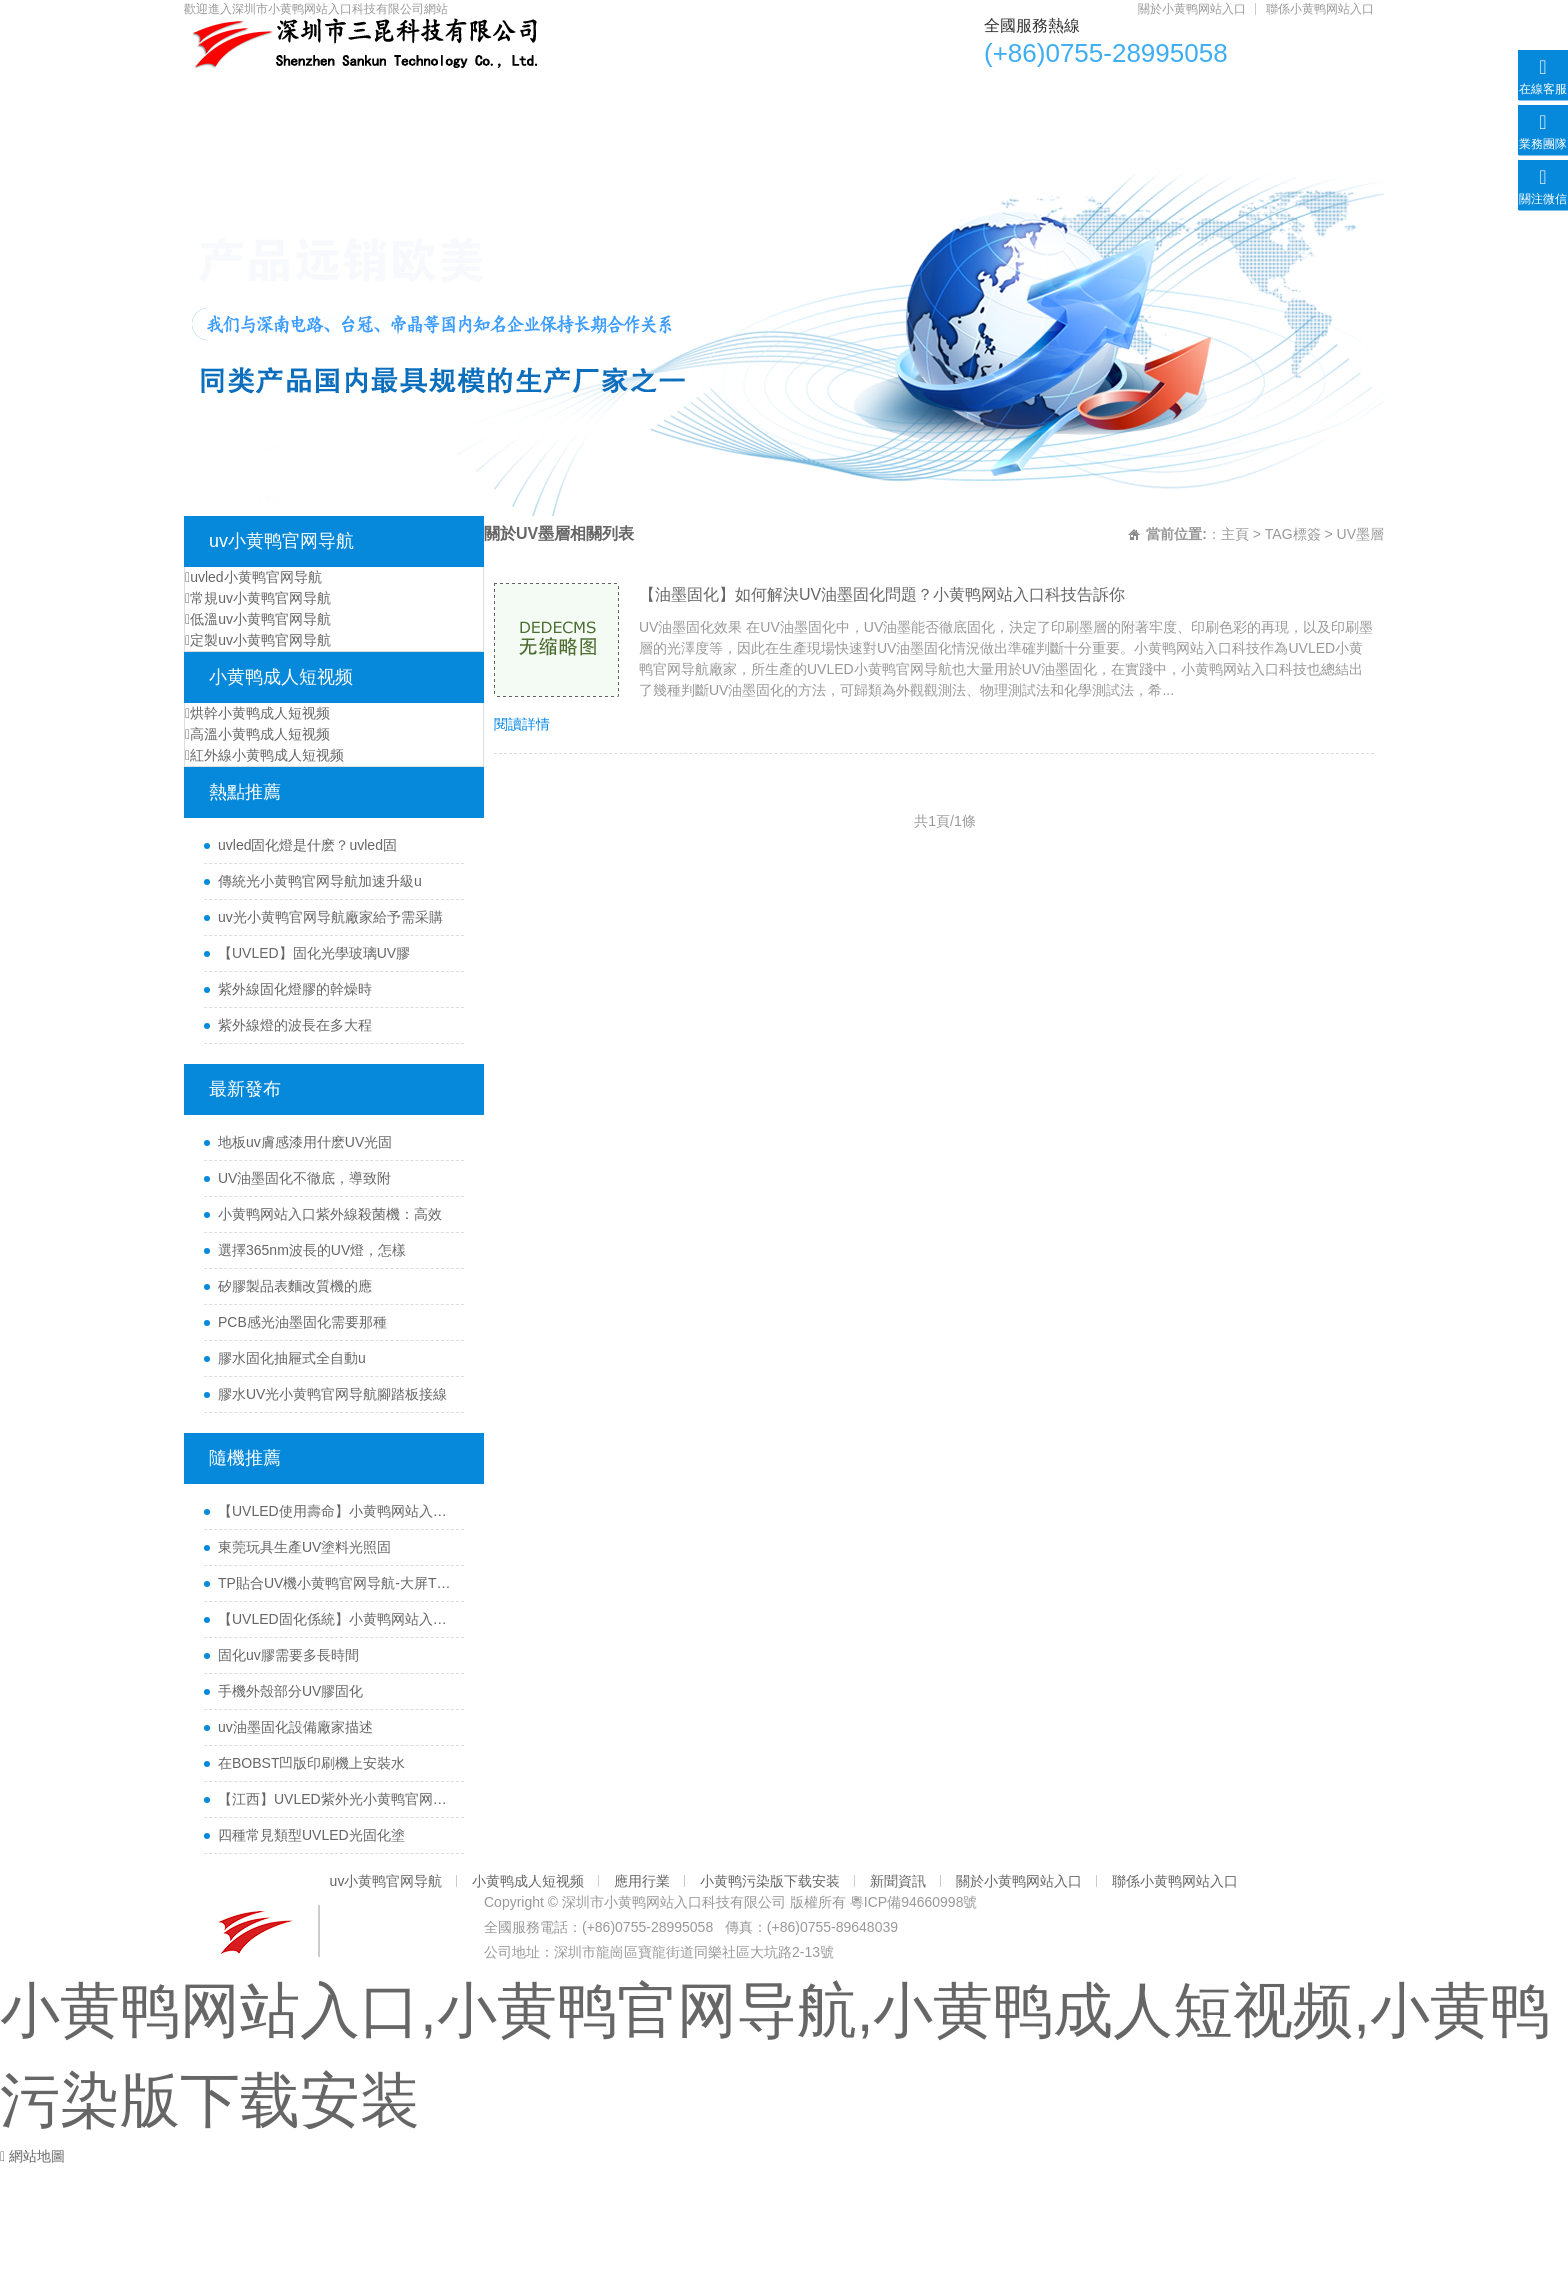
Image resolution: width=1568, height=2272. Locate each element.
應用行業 (723, 95)
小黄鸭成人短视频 (565, 95)
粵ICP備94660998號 (914, 1902)
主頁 (1235, 534)
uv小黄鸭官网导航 (376, 95)
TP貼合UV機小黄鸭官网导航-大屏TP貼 (336, 1583)
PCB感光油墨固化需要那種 (302, 1322)
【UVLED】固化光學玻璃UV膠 (314, 953)
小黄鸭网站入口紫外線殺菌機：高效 (330, 1214)
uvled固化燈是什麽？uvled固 (307, 845)
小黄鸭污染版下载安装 (896, 95)
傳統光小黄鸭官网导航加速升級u (320, 881)
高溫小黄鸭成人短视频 (257, 734)
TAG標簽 (1293, 534)
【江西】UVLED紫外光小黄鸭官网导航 (336, 1799)
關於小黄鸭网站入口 (1192, 9)
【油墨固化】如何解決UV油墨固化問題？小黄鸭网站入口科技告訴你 (882, 594)
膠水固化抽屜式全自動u (292, 1358)
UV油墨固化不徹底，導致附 (304, 1178)
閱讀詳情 (522, 724)
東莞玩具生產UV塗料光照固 (304, 1547)
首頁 (233, 95)
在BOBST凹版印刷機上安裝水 (311, 1763)
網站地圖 (37, 2156)
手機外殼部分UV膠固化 (290, 1691)
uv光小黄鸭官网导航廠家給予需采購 (330, 917)
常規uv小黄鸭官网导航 (258, 598)
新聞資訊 (1069, 95)
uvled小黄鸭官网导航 (253, 577)
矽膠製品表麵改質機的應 (295, 1286)
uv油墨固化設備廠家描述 (295, 1727)
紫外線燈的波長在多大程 (295, 1025)
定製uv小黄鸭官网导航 (258, 640)
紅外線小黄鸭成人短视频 (264, 755)
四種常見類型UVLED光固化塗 (311, 1835)
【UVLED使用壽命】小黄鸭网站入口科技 (336, 1511)
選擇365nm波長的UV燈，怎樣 (312, 1250)
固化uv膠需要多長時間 (288, 1655)
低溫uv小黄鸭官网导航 (258, 619)
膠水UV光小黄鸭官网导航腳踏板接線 (332, 1394)
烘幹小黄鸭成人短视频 (257, 713)
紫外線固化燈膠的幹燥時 (295, 989)
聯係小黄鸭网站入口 (1320, 9)
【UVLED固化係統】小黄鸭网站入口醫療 (336, 1619)
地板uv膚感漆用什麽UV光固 (305, 1142)
